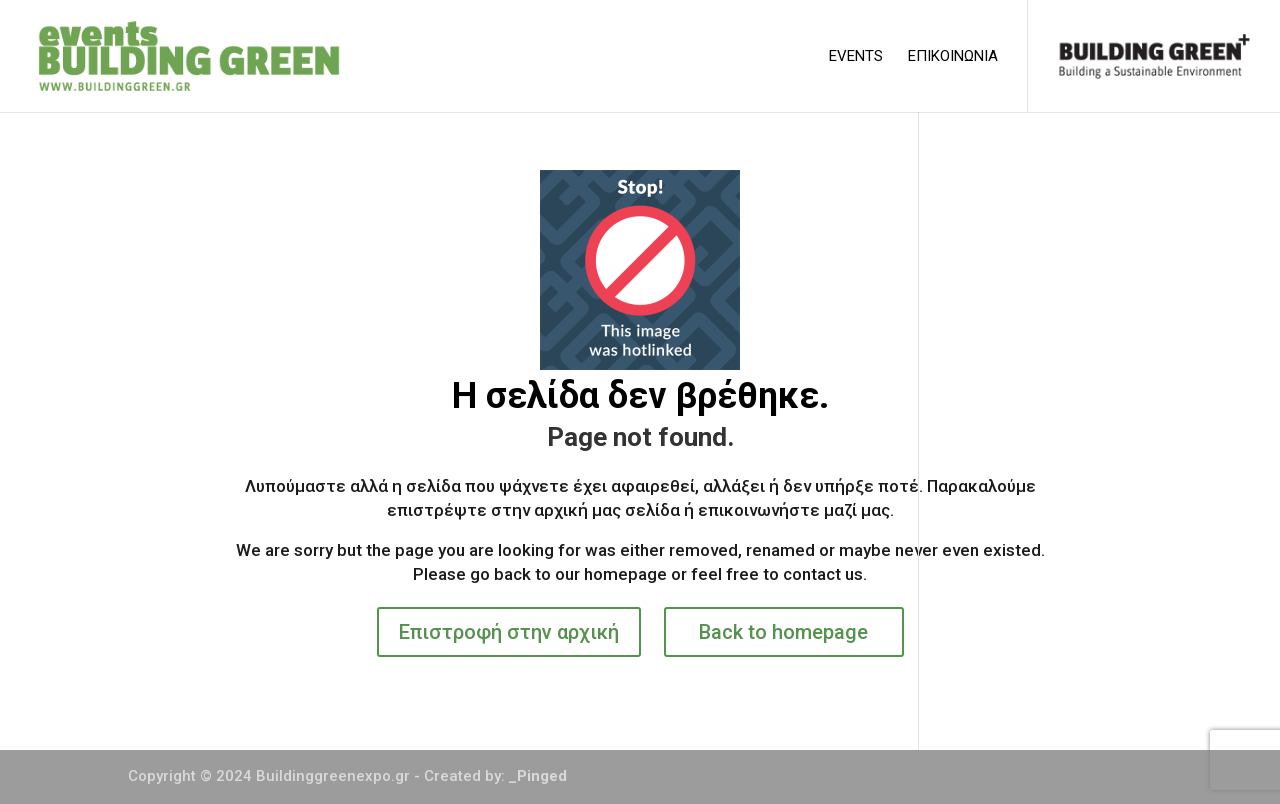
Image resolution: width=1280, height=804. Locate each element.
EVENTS (856, 57)
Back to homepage (783, 632)
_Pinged (538, 776)
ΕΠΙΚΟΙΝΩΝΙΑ (953, 57)
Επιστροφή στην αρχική (509, 632)
